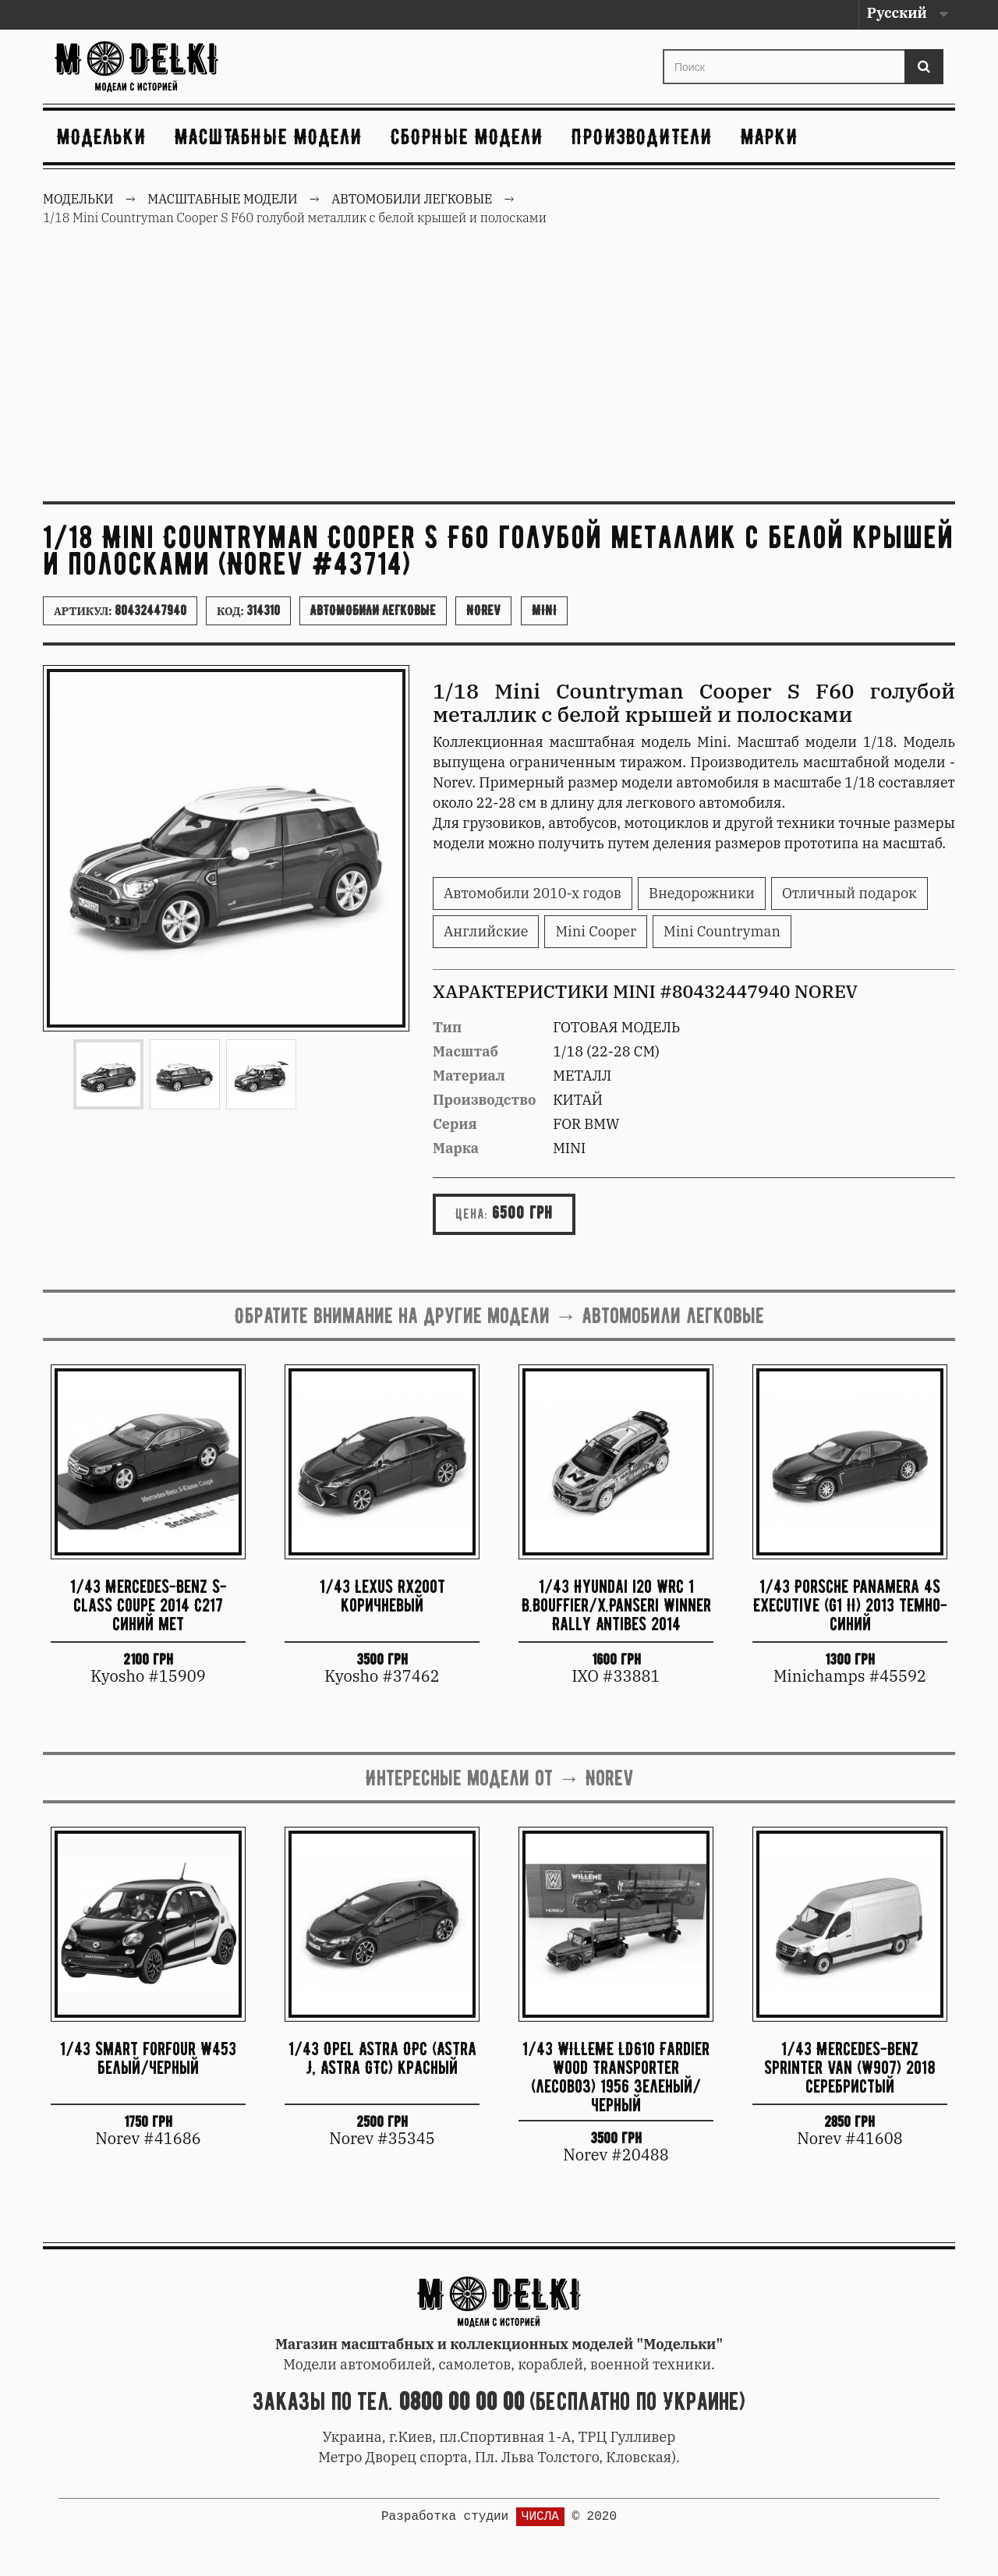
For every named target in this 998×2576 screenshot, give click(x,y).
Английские (486, 931)
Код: (248, 610)
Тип (447, 1027)
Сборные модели (467, 136)
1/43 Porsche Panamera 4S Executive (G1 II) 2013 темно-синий (850, 1605)
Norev (483, 610)
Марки (769, 136)
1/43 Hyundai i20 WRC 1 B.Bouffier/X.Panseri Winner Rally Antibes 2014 (616, 1605)
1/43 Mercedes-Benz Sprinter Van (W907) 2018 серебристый (850, 2067)
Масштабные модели (269, 136)
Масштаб (465, 1051)
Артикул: (120, 610)
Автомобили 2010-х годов (532, 893)
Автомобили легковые (373, 610)
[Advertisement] (499, 373)
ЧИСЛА (540, 2517)
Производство (484, 1100)
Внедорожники (702, 893)
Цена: (471, 1214)
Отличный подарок (849, 893)
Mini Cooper (595, 931)
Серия (455, 1124)
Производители (642, 136)
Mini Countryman (722, 931)
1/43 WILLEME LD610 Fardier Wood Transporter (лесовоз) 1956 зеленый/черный (616, 2075)
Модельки (102, 136)
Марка (456, 1148)
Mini (544, 610)
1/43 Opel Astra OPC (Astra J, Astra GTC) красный (382, 2058)
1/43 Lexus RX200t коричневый (382, 1595)
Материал (469, 1076)
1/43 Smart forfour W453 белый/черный (148, 2058)
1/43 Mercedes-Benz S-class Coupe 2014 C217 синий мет (148, 1605)
